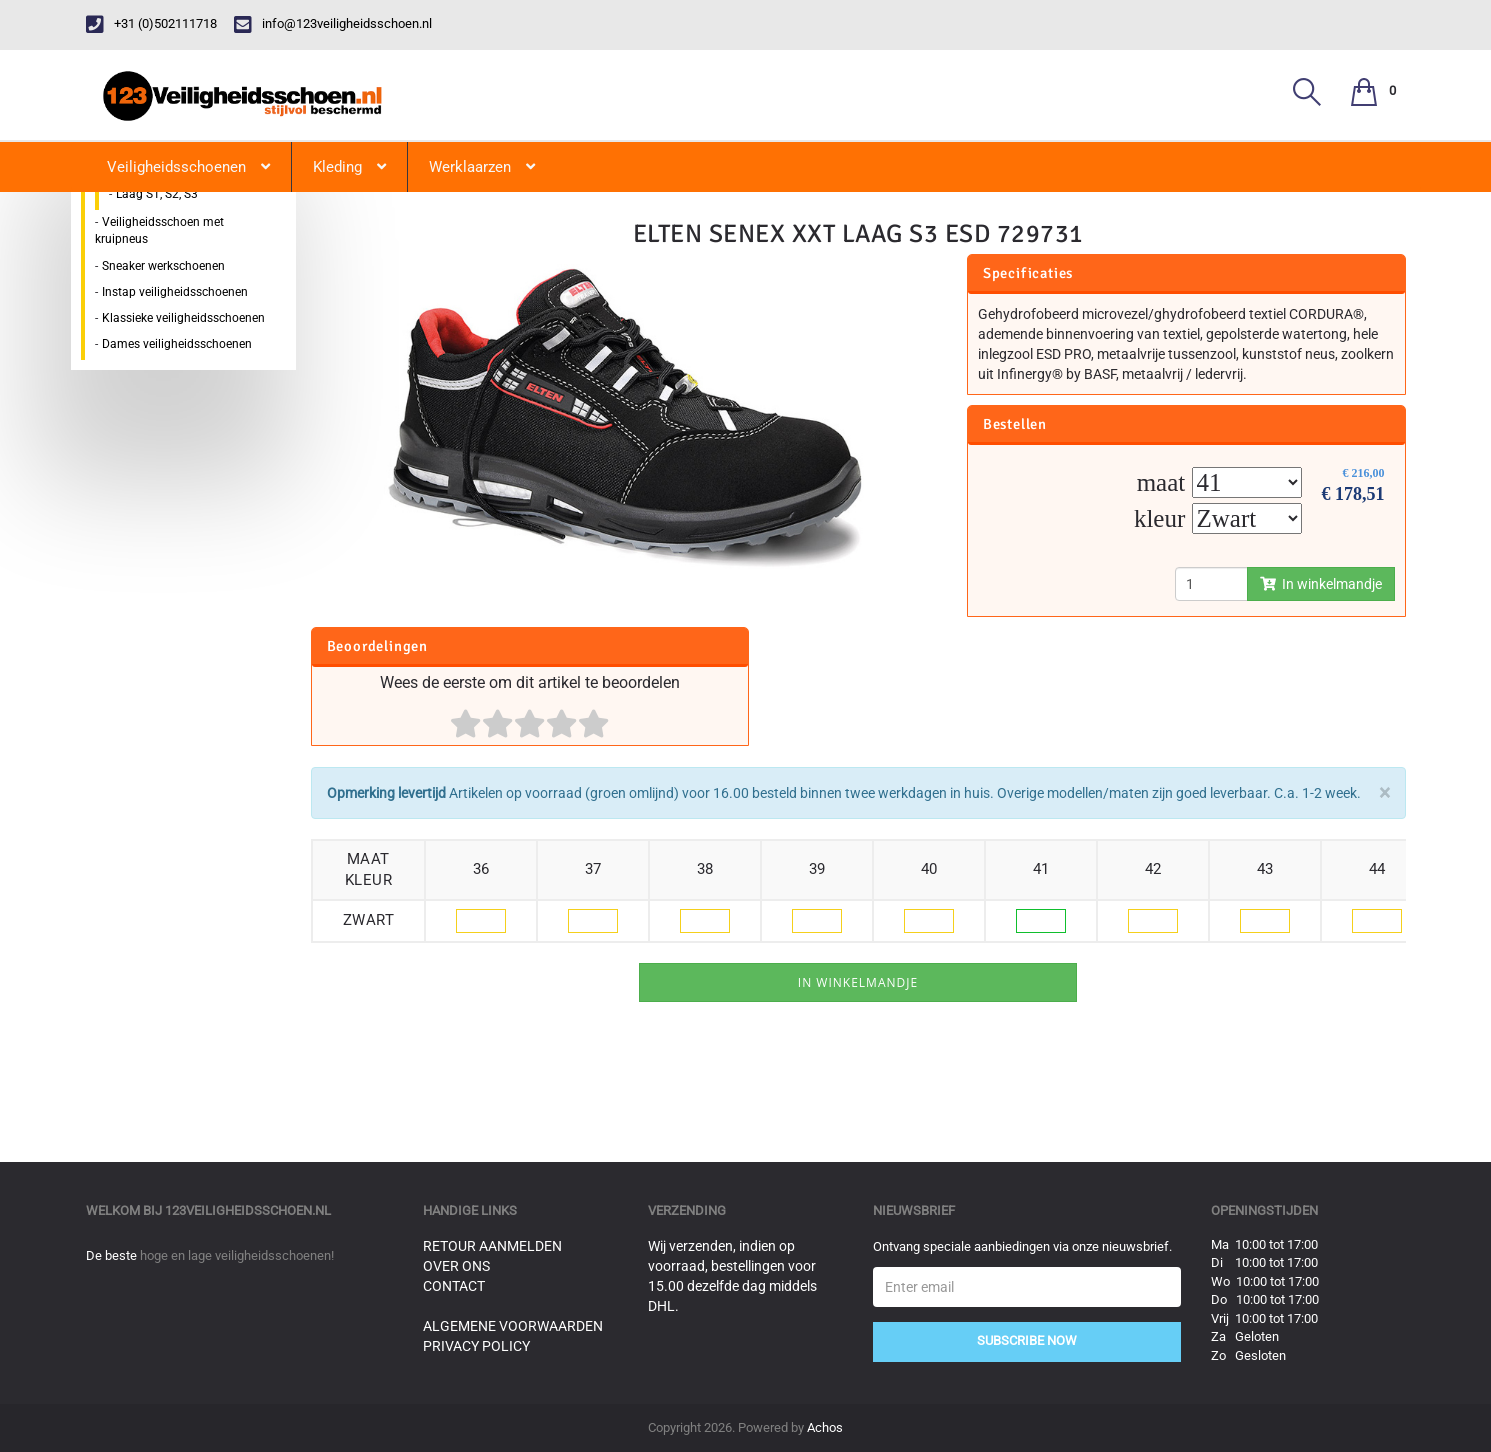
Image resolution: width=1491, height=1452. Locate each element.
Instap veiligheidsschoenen (175, 292)
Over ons (456, 1266)
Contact (454, 1286)
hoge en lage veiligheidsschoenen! (237, 1255)
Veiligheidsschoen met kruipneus (159, 230)
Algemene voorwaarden (513, 1326)
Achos (825, 1427)
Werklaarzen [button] (482, 167)
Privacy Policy (476, 1346)
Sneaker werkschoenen (163, 266)
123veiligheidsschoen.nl (248, 1210)
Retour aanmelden (492, 1246)
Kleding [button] (349, 167)
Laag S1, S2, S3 (157, 194)
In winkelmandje (1321, 584)
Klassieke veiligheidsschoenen (183, 318)
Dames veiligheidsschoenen (177, 344)
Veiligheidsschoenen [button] (188, 167)
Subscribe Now (1027, 1340)
